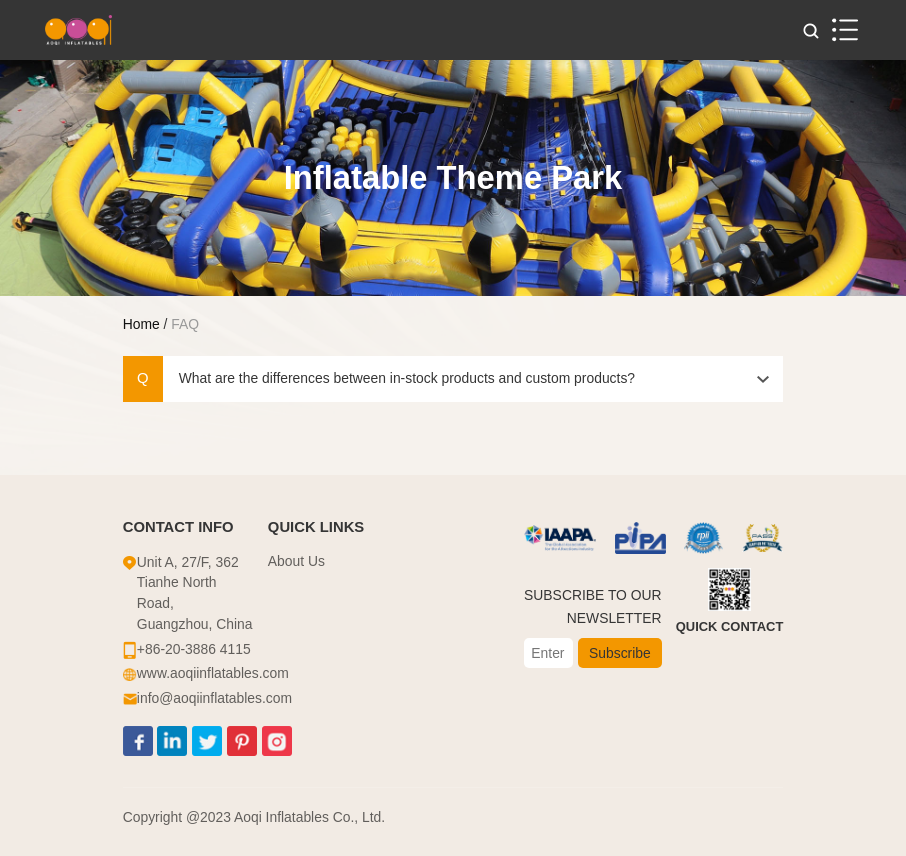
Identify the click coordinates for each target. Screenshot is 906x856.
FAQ (185, 324)
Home (141, 324)
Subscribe (620, 653)
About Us (296, 561)
